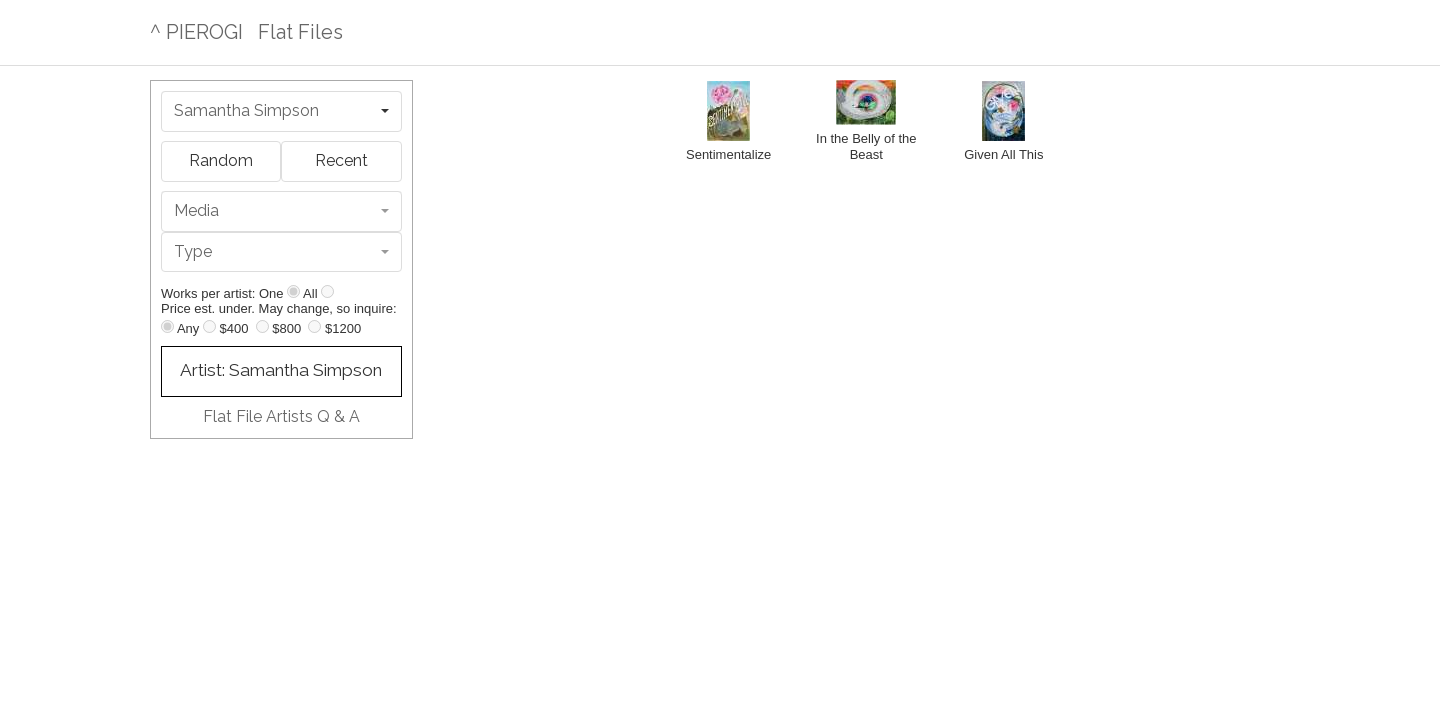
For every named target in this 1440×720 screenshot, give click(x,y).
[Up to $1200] (314, 326)
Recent (341, 160)
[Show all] (327, 291)
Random (221, 160)
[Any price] (167, 326)
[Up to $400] (209, 326)
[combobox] (281, 111)
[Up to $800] (262, 326)
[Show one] (293, 291)
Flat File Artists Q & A (281, 416)
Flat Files (300, 32)
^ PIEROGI (196, 32)
